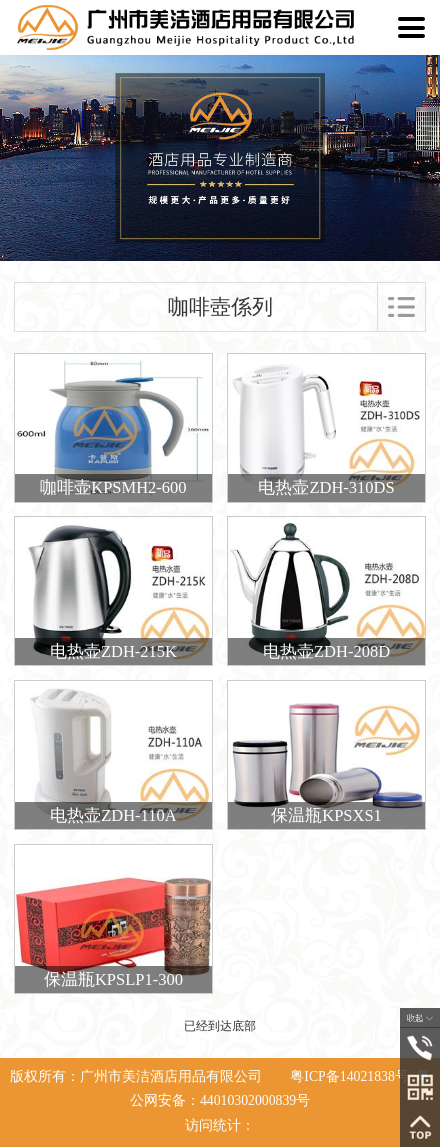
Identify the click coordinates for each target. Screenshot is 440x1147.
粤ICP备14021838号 (349, 1076)
